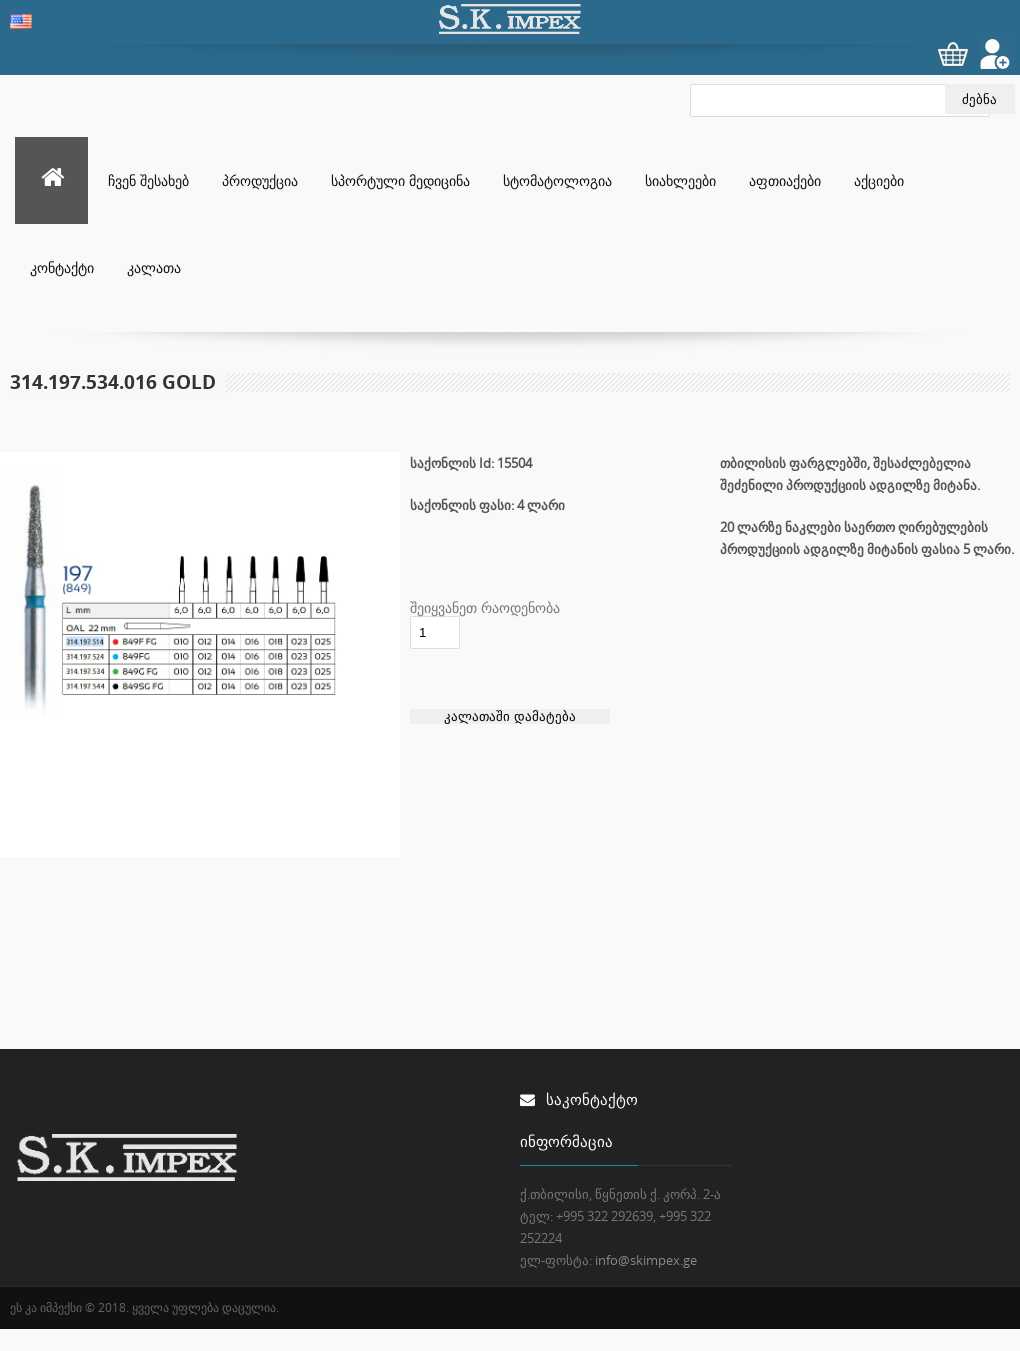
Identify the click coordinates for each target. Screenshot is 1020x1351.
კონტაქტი (62, 267)
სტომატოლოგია (557, 180)
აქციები (879, 180)
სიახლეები (680, 180)
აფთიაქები (785, 180)
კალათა (154, 267)
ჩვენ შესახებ (148, 180)
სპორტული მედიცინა (400, 180)
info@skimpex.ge (646, 1260)
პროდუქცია (260, 180)
